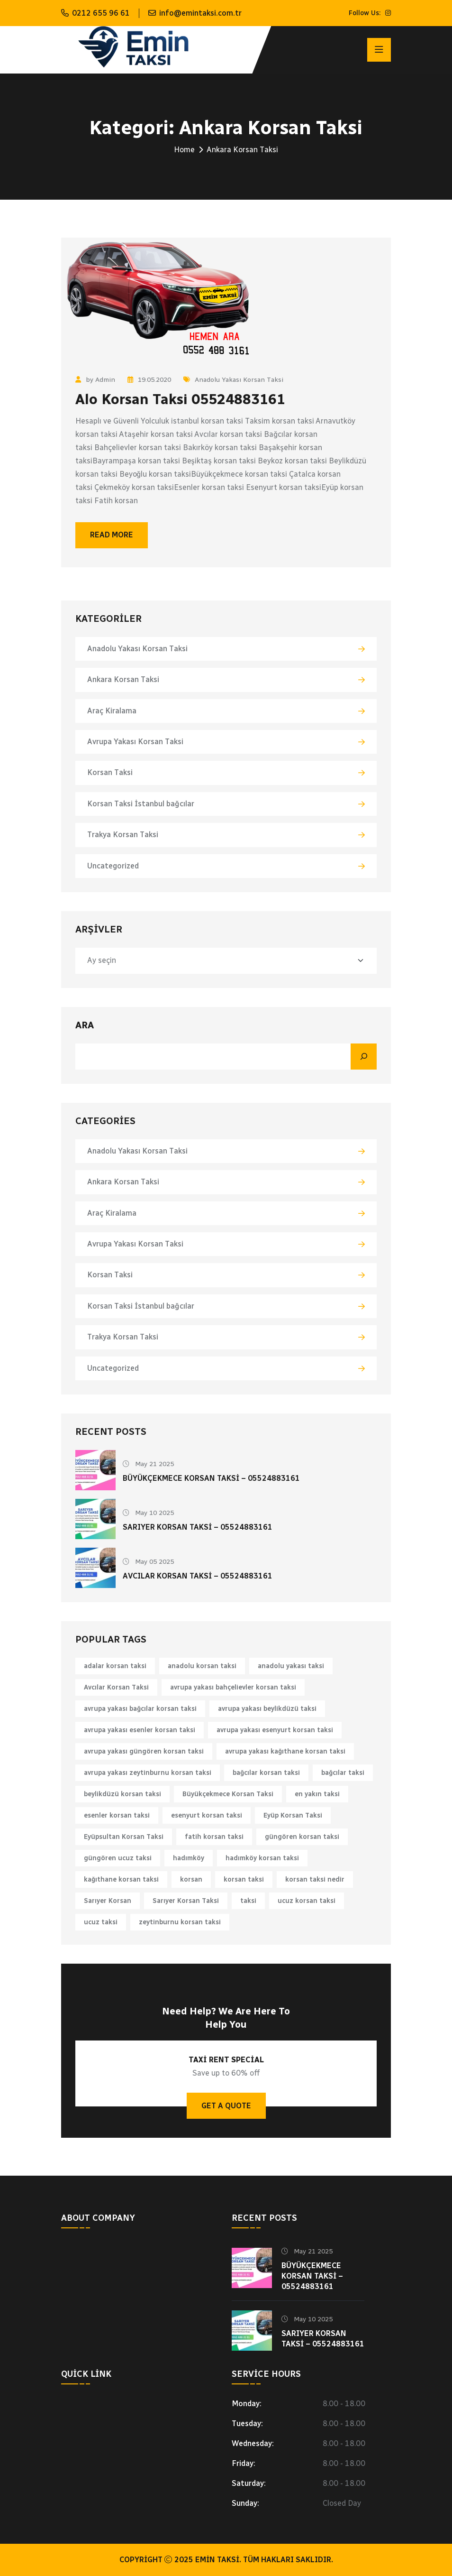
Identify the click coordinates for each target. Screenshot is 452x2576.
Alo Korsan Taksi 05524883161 (180, 399)
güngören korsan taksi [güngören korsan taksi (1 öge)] (302, 1837)
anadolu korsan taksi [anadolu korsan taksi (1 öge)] (202, 1666)
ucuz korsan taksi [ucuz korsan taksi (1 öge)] (306, 1901)
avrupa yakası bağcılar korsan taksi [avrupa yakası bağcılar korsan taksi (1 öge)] (140, 1709)
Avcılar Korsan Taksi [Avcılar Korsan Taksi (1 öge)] (116, 1687)
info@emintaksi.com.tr (200, 13)
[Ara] (364, 1056)
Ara (84, 1025)
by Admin (95, 380)
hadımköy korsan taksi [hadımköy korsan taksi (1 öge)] (262, 1858)
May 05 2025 (148, 1562)
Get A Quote (226, 2105)
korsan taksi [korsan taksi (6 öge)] (244, 1879)
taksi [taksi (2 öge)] (248, 1901)
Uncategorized (113, 865)
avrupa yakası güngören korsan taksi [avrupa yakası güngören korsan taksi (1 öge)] (144, 1751)
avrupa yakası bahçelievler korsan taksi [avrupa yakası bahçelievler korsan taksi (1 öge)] (233, 1687)
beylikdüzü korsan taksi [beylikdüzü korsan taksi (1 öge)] (122, 1794)
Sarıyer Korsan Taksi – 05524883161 (197, 1527)
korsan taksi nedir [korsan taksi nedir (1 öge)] (314, 1879)
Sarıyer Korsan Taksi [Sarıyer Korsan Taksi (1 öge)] (186, 1901)
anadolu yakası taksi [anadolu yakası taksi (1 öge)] (291, 1666)
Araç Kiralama (111, 710)
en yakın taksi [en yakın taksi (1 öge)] (317, 1794)
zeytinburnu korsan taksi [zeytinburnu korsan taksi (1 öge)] (180, 1922)
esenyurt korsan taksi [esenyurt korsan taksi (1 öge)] (206, 1815)
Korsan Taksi (110, 772)
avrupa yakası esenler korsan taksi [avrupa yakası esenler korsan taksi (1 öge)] (139, 1730)
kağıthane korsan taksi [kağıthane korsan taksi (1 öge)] (121, 1879)
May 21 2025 (148, 1464)
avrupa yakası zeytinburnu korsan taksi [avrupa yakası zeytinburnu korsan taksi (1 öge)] (147, 1773)
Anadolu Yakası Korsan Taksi (233, 380)
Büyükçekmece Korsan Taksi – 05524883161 (211, 1478)
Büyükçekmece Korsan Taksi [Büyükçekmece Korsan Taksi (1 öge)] (227, 1794)
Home (184, 149)
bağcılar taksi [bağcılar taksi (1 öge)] (342, 1773)
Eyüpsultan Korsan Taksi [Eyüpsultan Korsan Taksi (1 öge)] (123, 1837)
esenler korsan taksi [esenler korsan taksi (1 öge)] (117, 1815)
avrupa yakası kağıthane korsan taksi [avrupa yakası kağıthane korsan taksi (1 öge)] (285, 1751)
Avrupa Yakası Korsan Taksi (135, 741)
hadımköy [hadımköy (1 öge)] (188, 1858)
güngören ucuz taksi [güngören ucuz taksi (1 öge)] (118, 1858)
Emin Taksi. (218, 2559)
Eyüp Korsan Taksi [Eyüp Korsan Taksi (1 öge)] (292, 1815)
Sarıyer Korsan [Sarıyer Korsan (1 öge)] (107, 1901)
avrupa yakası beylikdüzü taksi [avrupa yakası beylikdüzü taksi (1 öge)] (267, 1709)
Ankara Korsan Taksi (123, 679)
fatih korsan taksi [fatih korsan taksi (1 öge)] (214, 1837)
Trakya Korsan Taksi (122, 834)
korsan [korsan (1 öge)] (191, 1879)
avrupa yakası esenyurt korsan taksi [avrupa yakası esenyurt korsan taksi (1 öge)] (275, 1730)
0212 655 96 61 (101, 13)
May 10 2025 (148, 1513)
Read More (111, 534)
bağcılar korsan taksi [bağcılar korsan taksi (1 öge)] (266, 1773)
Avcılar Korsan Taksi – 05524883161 (197, 1575)
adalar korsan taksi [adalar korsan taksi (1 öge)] (115, 1666)
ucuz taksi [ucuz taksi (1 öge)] (101, 1922)
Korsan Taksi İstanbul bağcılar (140, 803)
